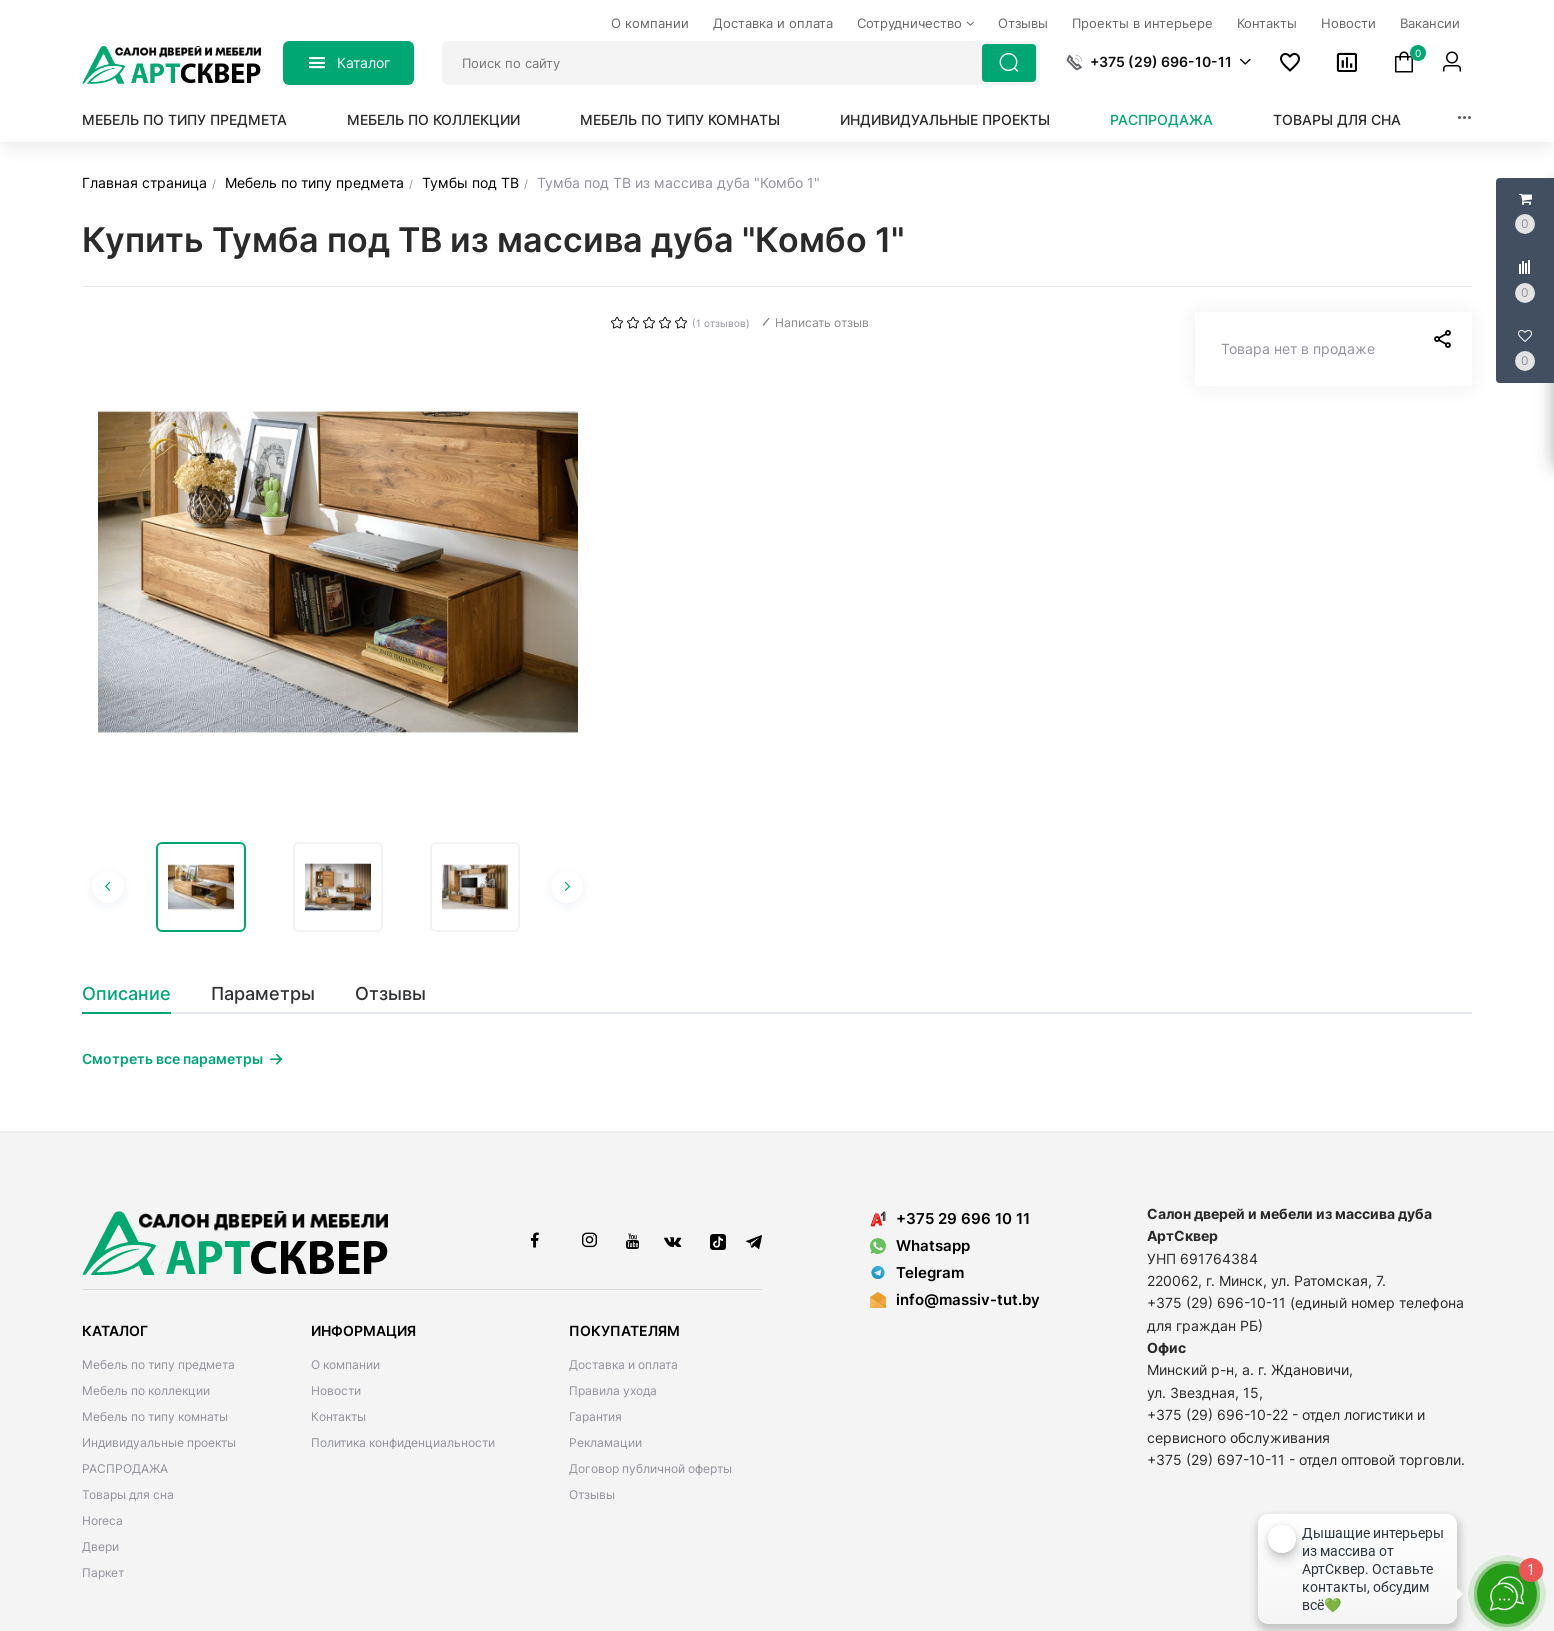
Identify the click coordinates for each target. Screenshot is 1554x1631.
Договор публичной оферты (650, 1468)
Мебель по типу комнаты (680, 119)
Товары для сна (1337, 119)
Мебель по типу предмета (184, 119)
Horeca (102, 1520)
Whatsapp (920, 1245)
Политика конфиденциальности (403, 1442)
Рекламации (605, 1442)
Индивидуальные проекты (945, 119)
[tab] (136, 994)
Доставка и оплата (623, 1364)
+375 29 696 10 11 (950, 1218)
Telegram (917, 1272)
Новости (336, 1390)
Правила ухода (613, 1390)
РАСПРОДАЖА (1161, 119)
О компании (345, 1364)
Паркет (103, 1572)
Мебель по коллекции (433, 119)
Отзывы (592, 1494)
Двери (100, 1546)
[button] (1158, 62)
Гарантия (595, 1416)
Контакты (338, 1416)
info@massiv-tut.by (968, 1299)
